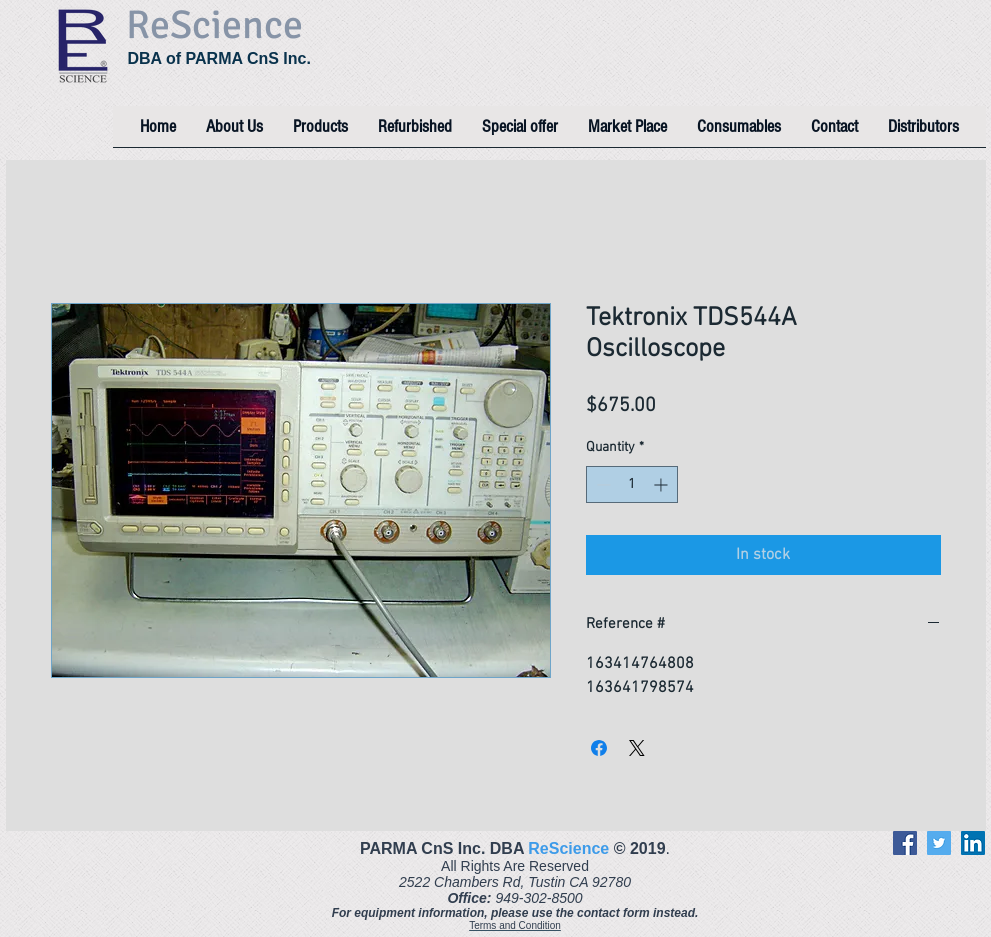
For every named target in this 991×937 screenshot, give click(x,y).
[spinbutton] (632, 484)
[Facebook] (905, 843)
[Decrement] (601, 484)
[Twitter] (939, 843)
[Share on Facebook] (599, 748)
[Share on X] (637, 748)
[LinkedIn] (973, 843)
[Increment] (662, 484)
